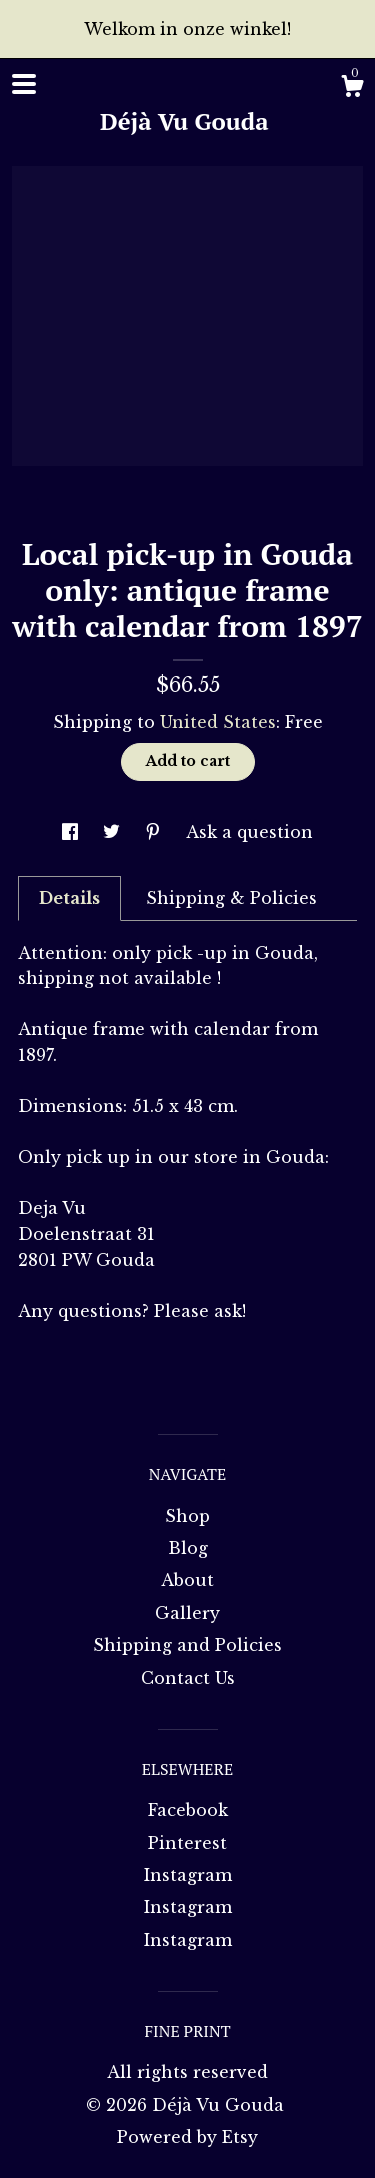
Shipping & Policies (231, 898)
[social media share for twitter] (114, 832)
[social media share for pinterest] (155, 832)
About (187, 1580)
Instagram (188, 1875)
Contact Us (188, 1678)
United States (218, 722)
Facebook (188, 1810)
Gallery (187, 1613)
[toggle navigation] (24, 84)
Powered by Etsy (187, 2137)
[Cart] (352, 89)
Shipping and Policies (187, 1645)
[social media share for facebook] (72, 832)
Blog (188, 1548)
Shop (187, 1516)
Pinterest (187, 1843)
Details (69, 898)
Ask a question (249, 832)
